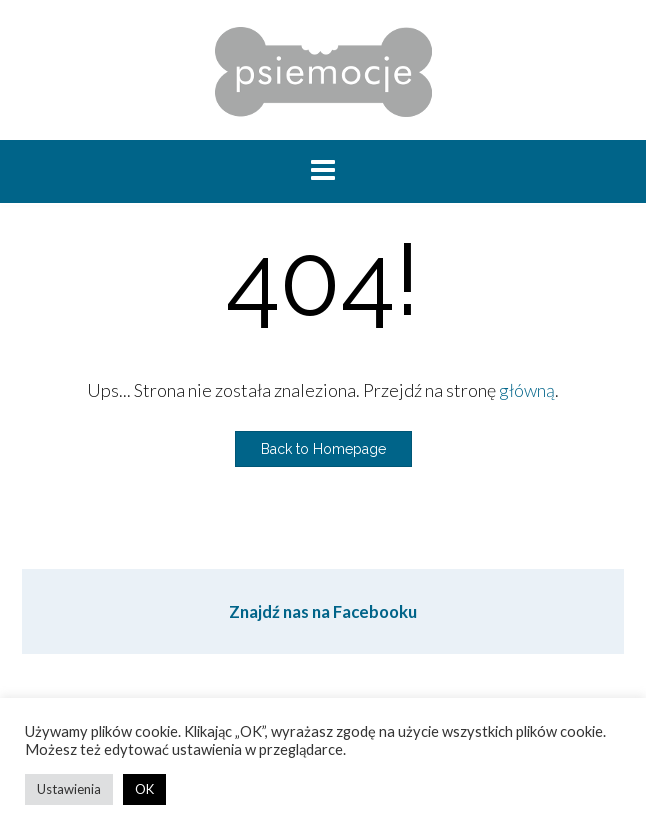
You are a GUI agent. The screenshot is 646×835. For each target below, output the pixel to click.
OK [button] (144, 789)
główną (527, 390)
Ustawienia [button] (69, 789)
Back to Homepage (323, 449)
